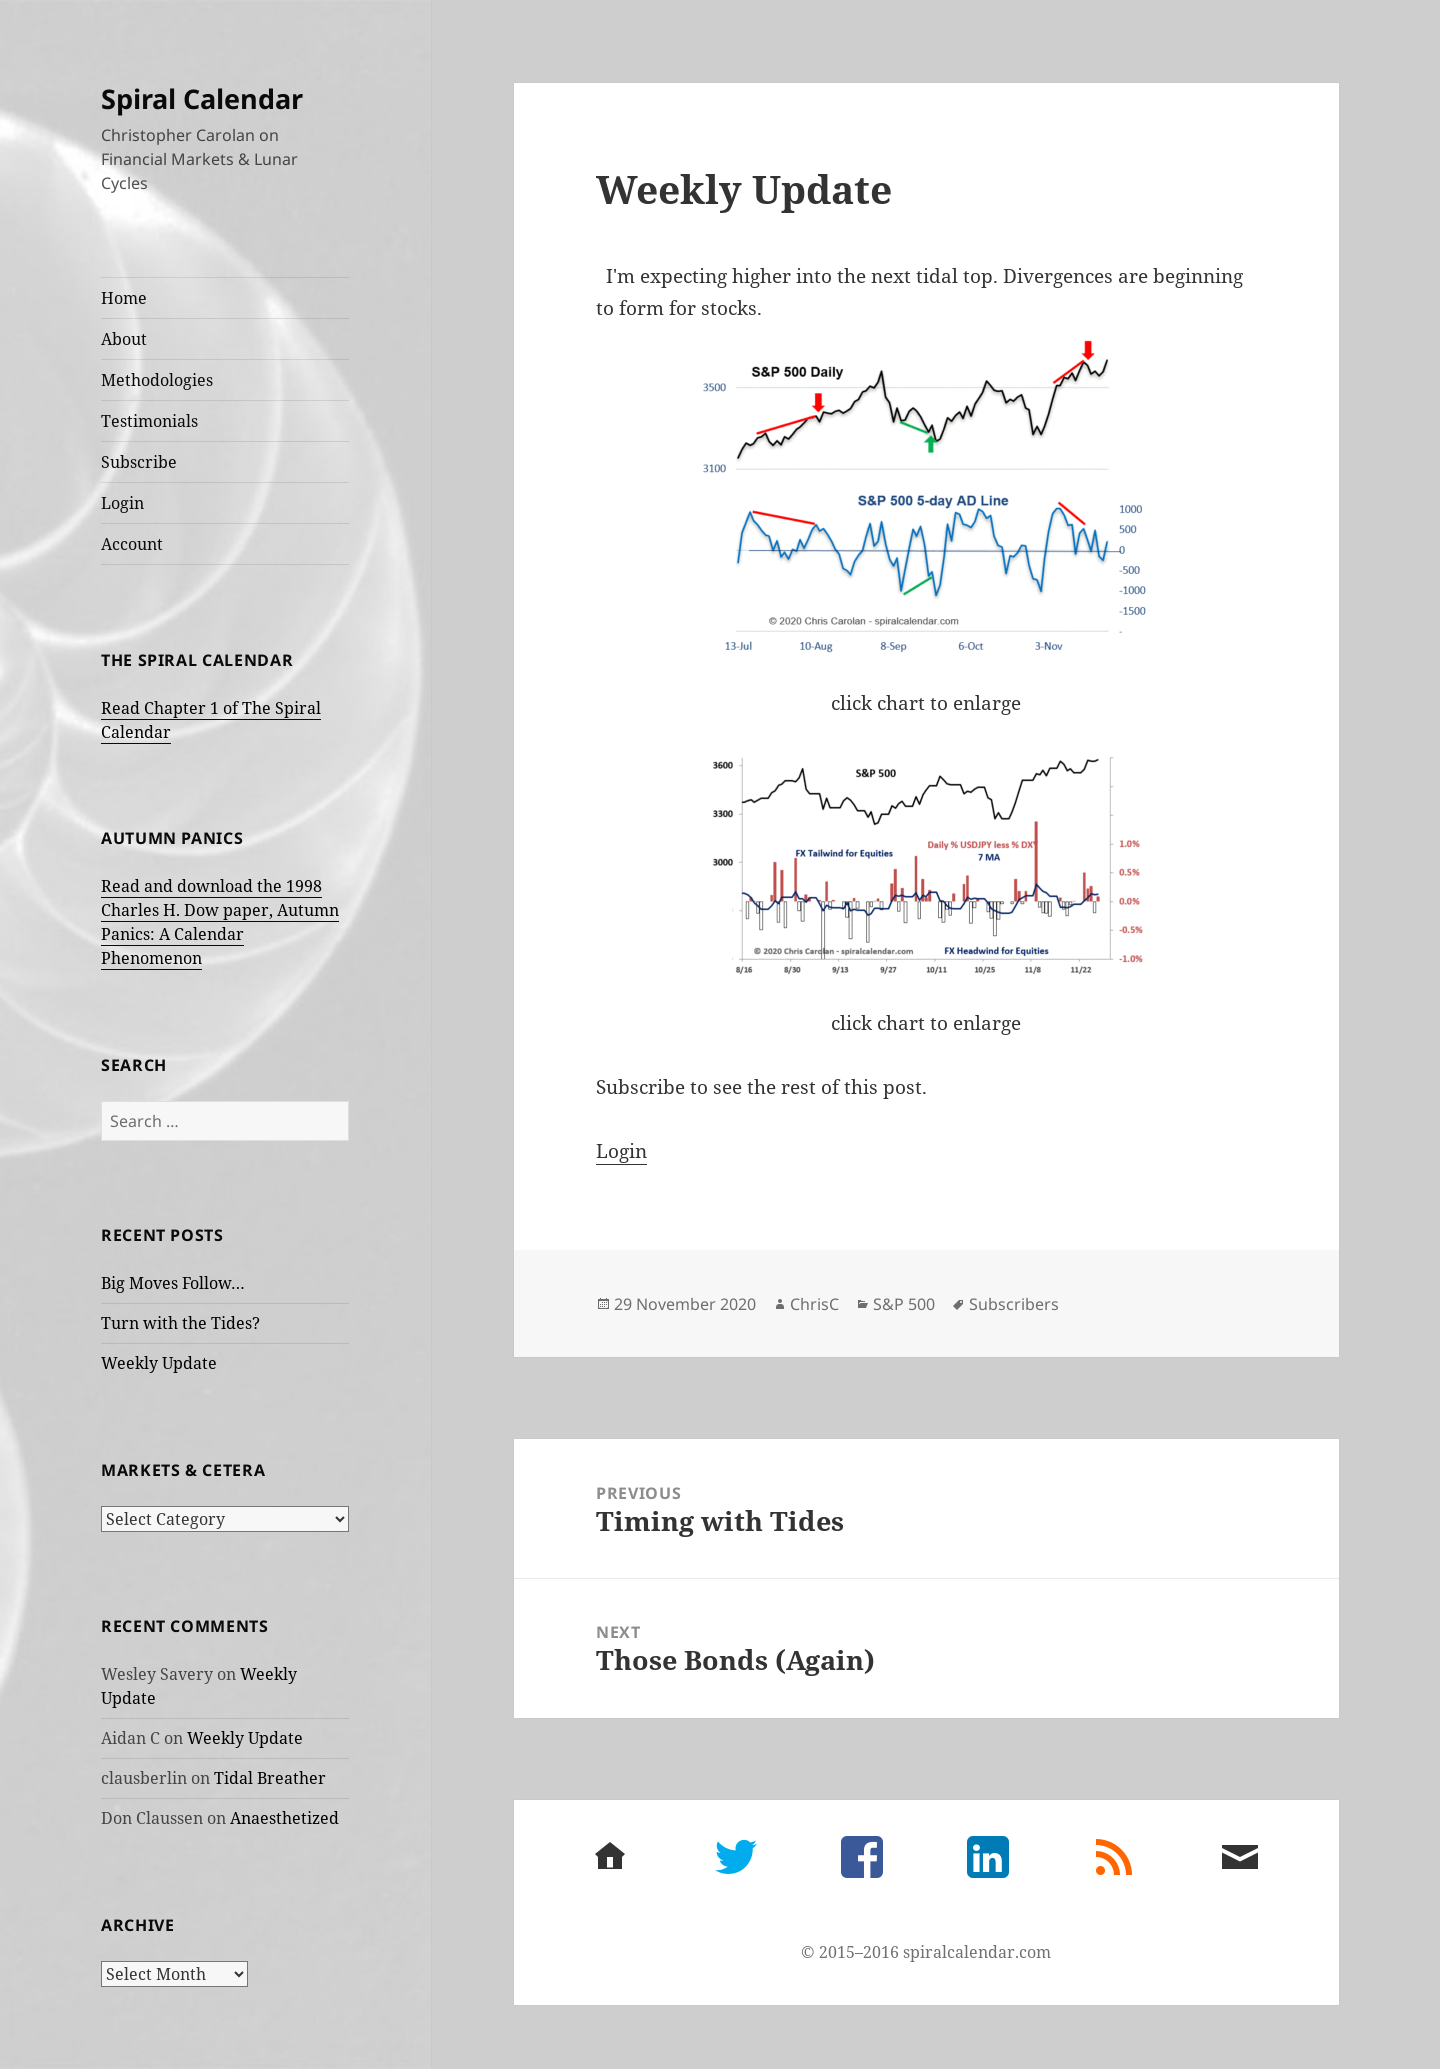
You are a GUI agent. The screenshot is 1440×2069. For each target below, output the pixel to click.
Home (124, 298)
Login (122, 503)
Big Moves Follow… (173, 1283)
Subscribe (139, 462)
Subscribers (1014, 1304)
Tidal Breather (270, 1778)
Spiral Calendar (202, 98)
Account (132, 544)
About (124, 339)
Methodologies (157, 380)
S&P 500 (904, 1304)
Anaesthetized (284, 1818)
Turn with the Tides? (180, 1323)
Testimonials (149, 421)
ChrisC (814, 1304)
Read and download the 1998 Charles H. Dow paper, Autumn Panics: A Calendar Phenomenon (220, 922)
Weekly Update (159, 1363)
